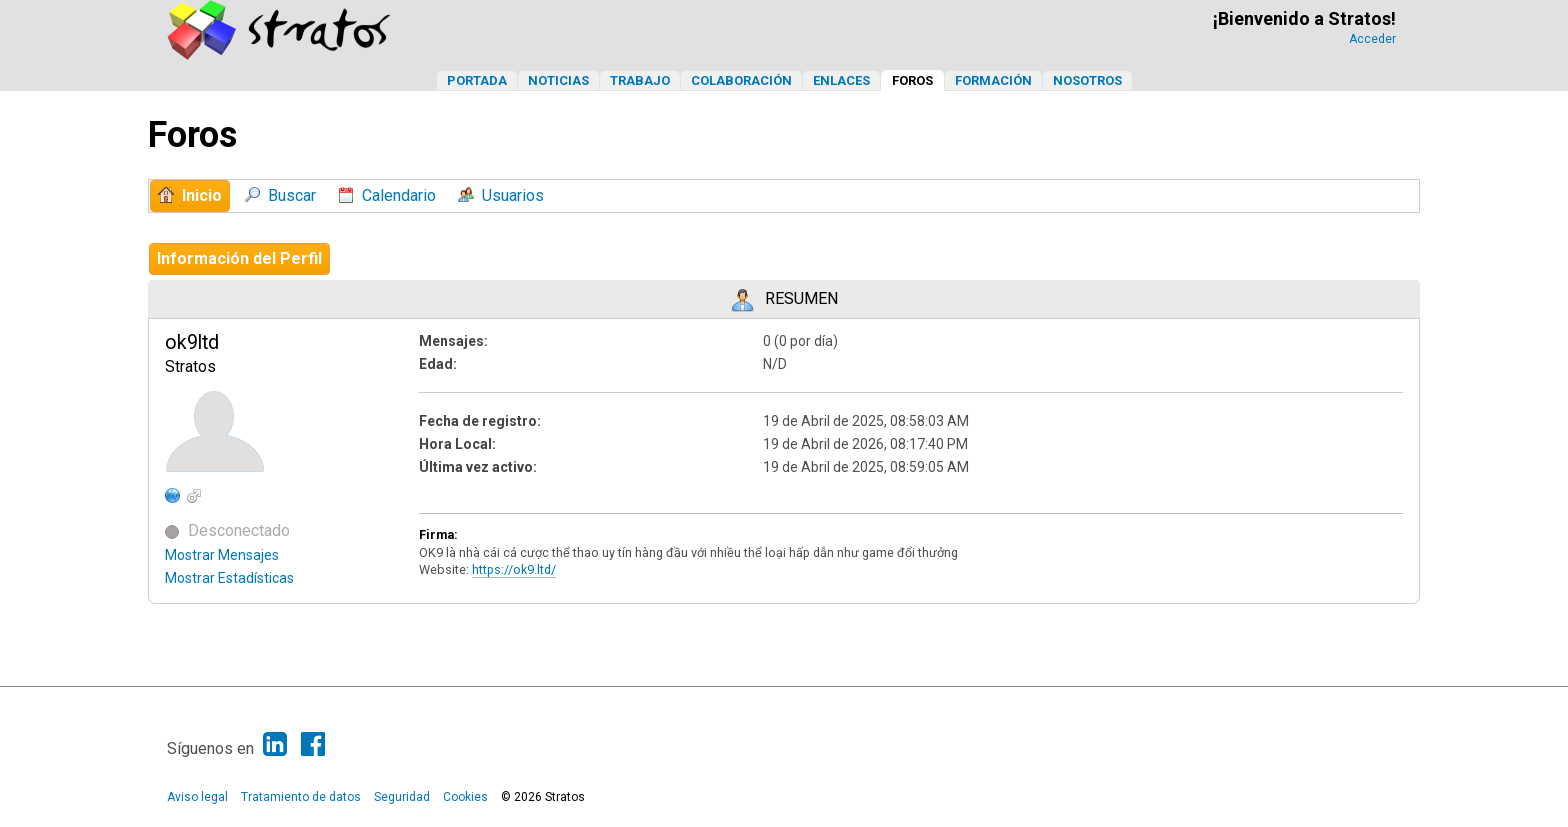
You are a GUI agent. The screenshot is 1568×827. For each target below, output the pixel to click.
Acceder (1372, 39)
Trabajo (640, 80)
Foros (912, 80)
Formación (993, 80)
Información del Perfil (239, 258)
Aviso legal (197, 797)
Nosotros (1087, 80)
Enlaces (841, 80)
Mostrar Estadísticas (229, 578)
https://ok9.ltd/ (514, 569)
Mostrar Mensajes (222, 555)
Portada (477, 80)
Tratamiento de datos (301, 797)
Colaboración (741, 80)
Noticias (558, 80)
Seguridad (402, 797)
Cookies (465, 797)
